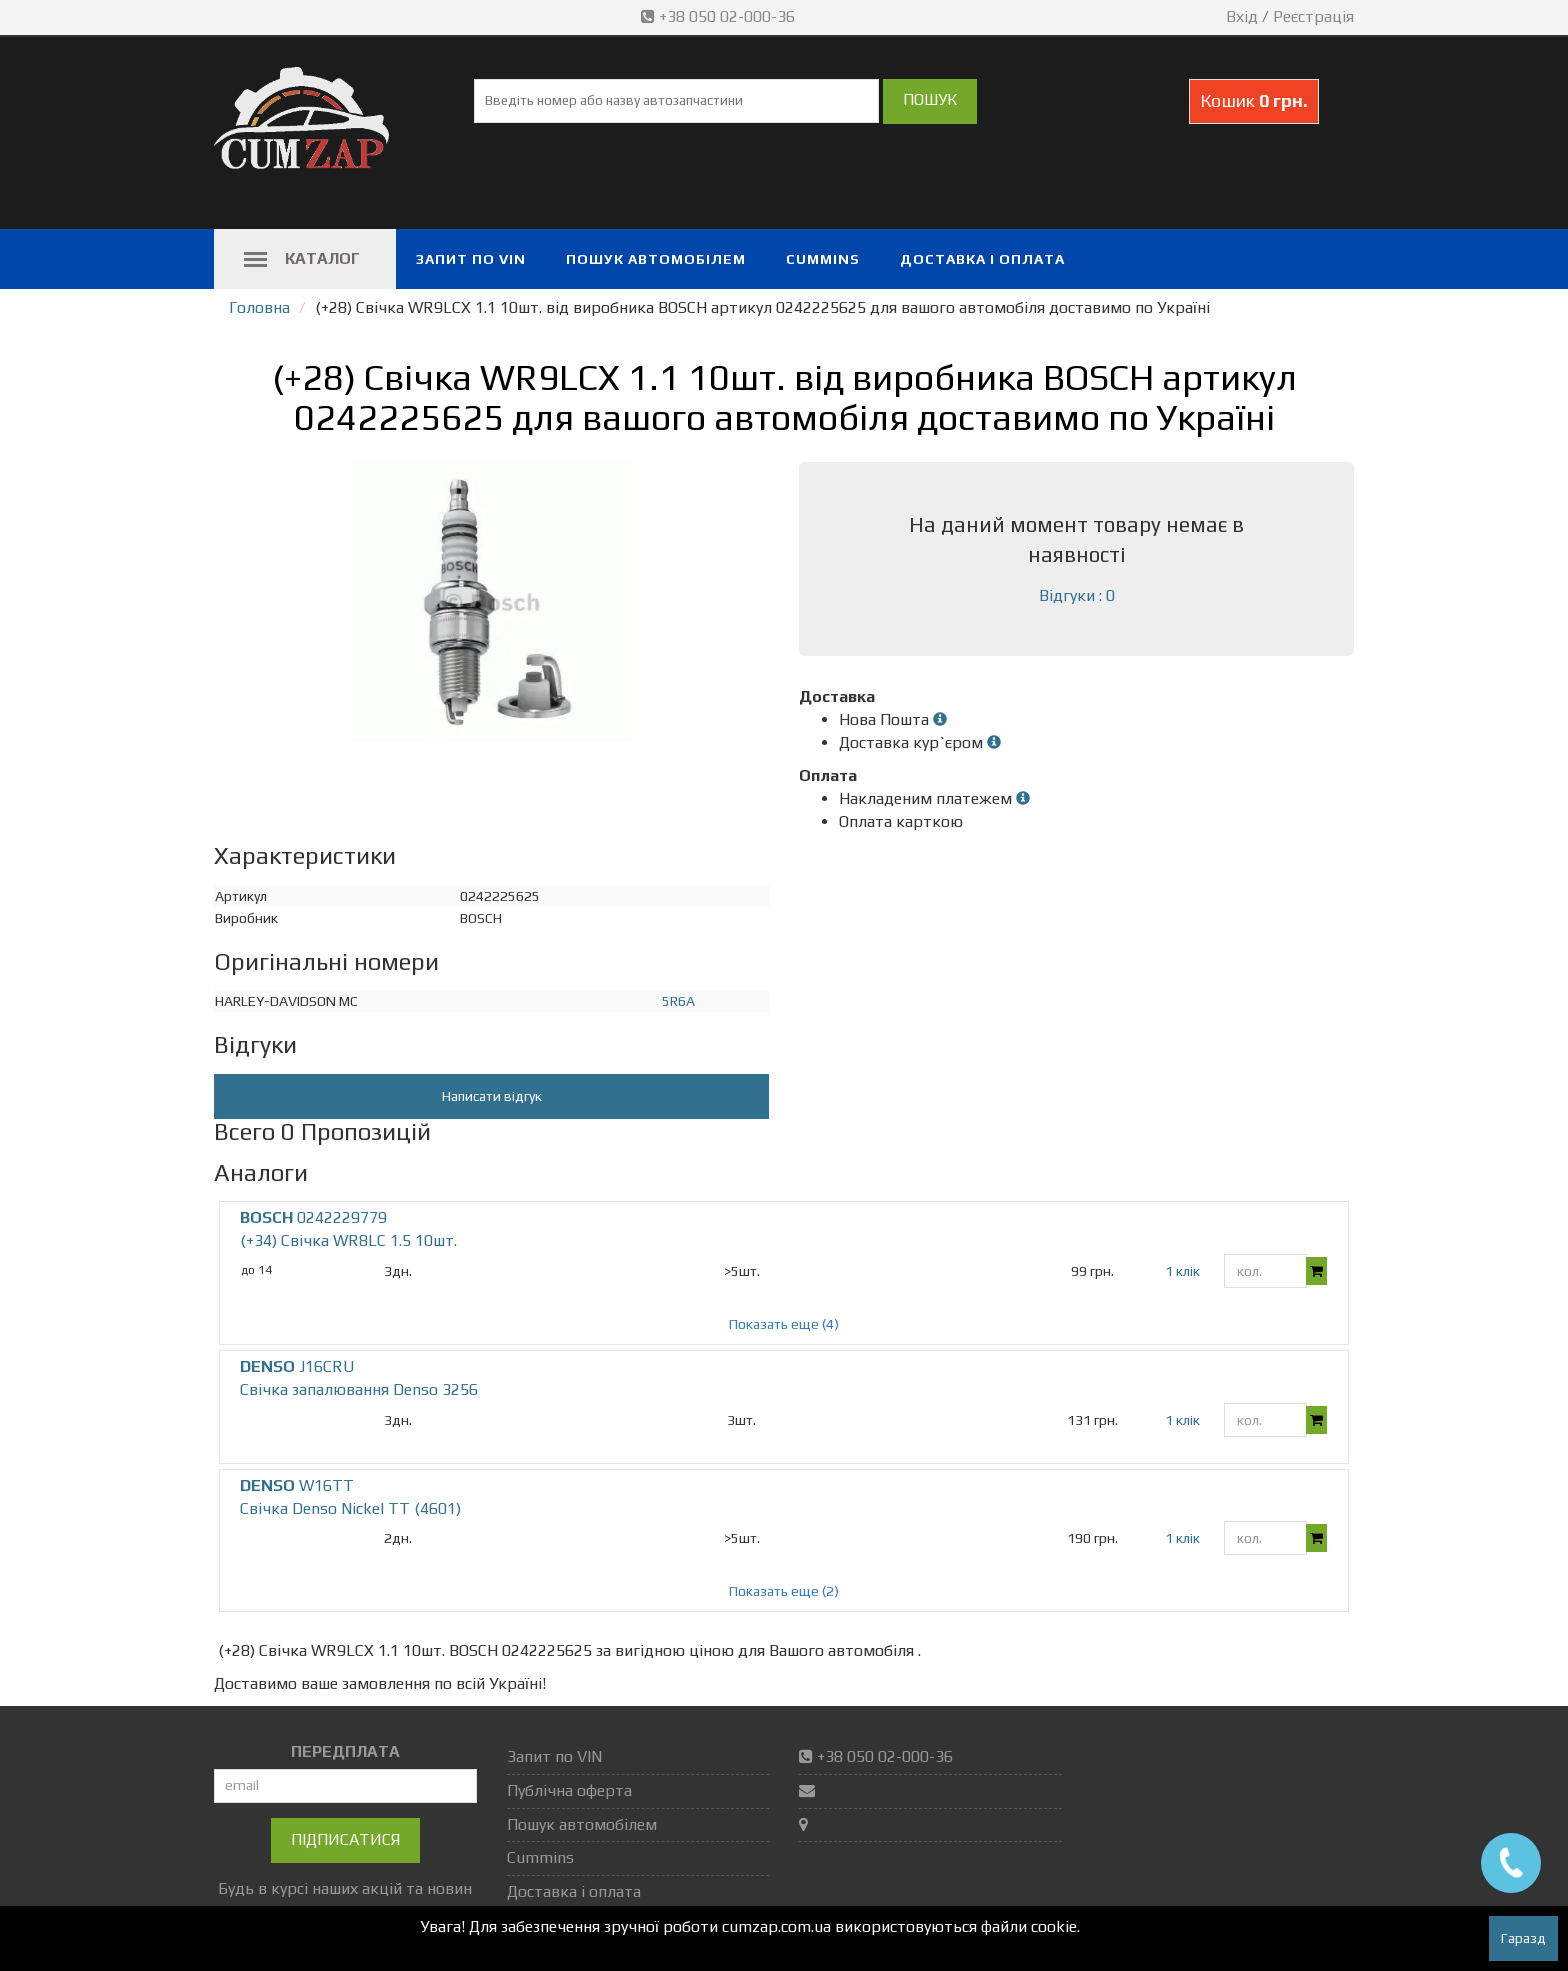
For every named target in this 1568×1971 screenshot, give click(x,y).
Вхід (1242, 16)
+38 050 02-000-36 (720, 16)
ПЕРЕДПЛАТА (345, 1751)
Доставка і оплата (982, 259)
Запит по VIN (471, 259)
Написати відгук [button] (492, 1096)
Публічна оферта (569, 1790)
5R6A (678, 1001)
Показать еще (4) (784, 1324)
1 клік (1182, 1271)
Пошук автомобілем (656, 259)
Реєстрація (1313, 16)
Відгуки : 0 (1077, 595)
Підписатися (345, 1839)
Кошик (1254, 100)
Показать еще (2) (784, 1591)
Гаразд (1523, 1938)
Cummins (823, 259)
